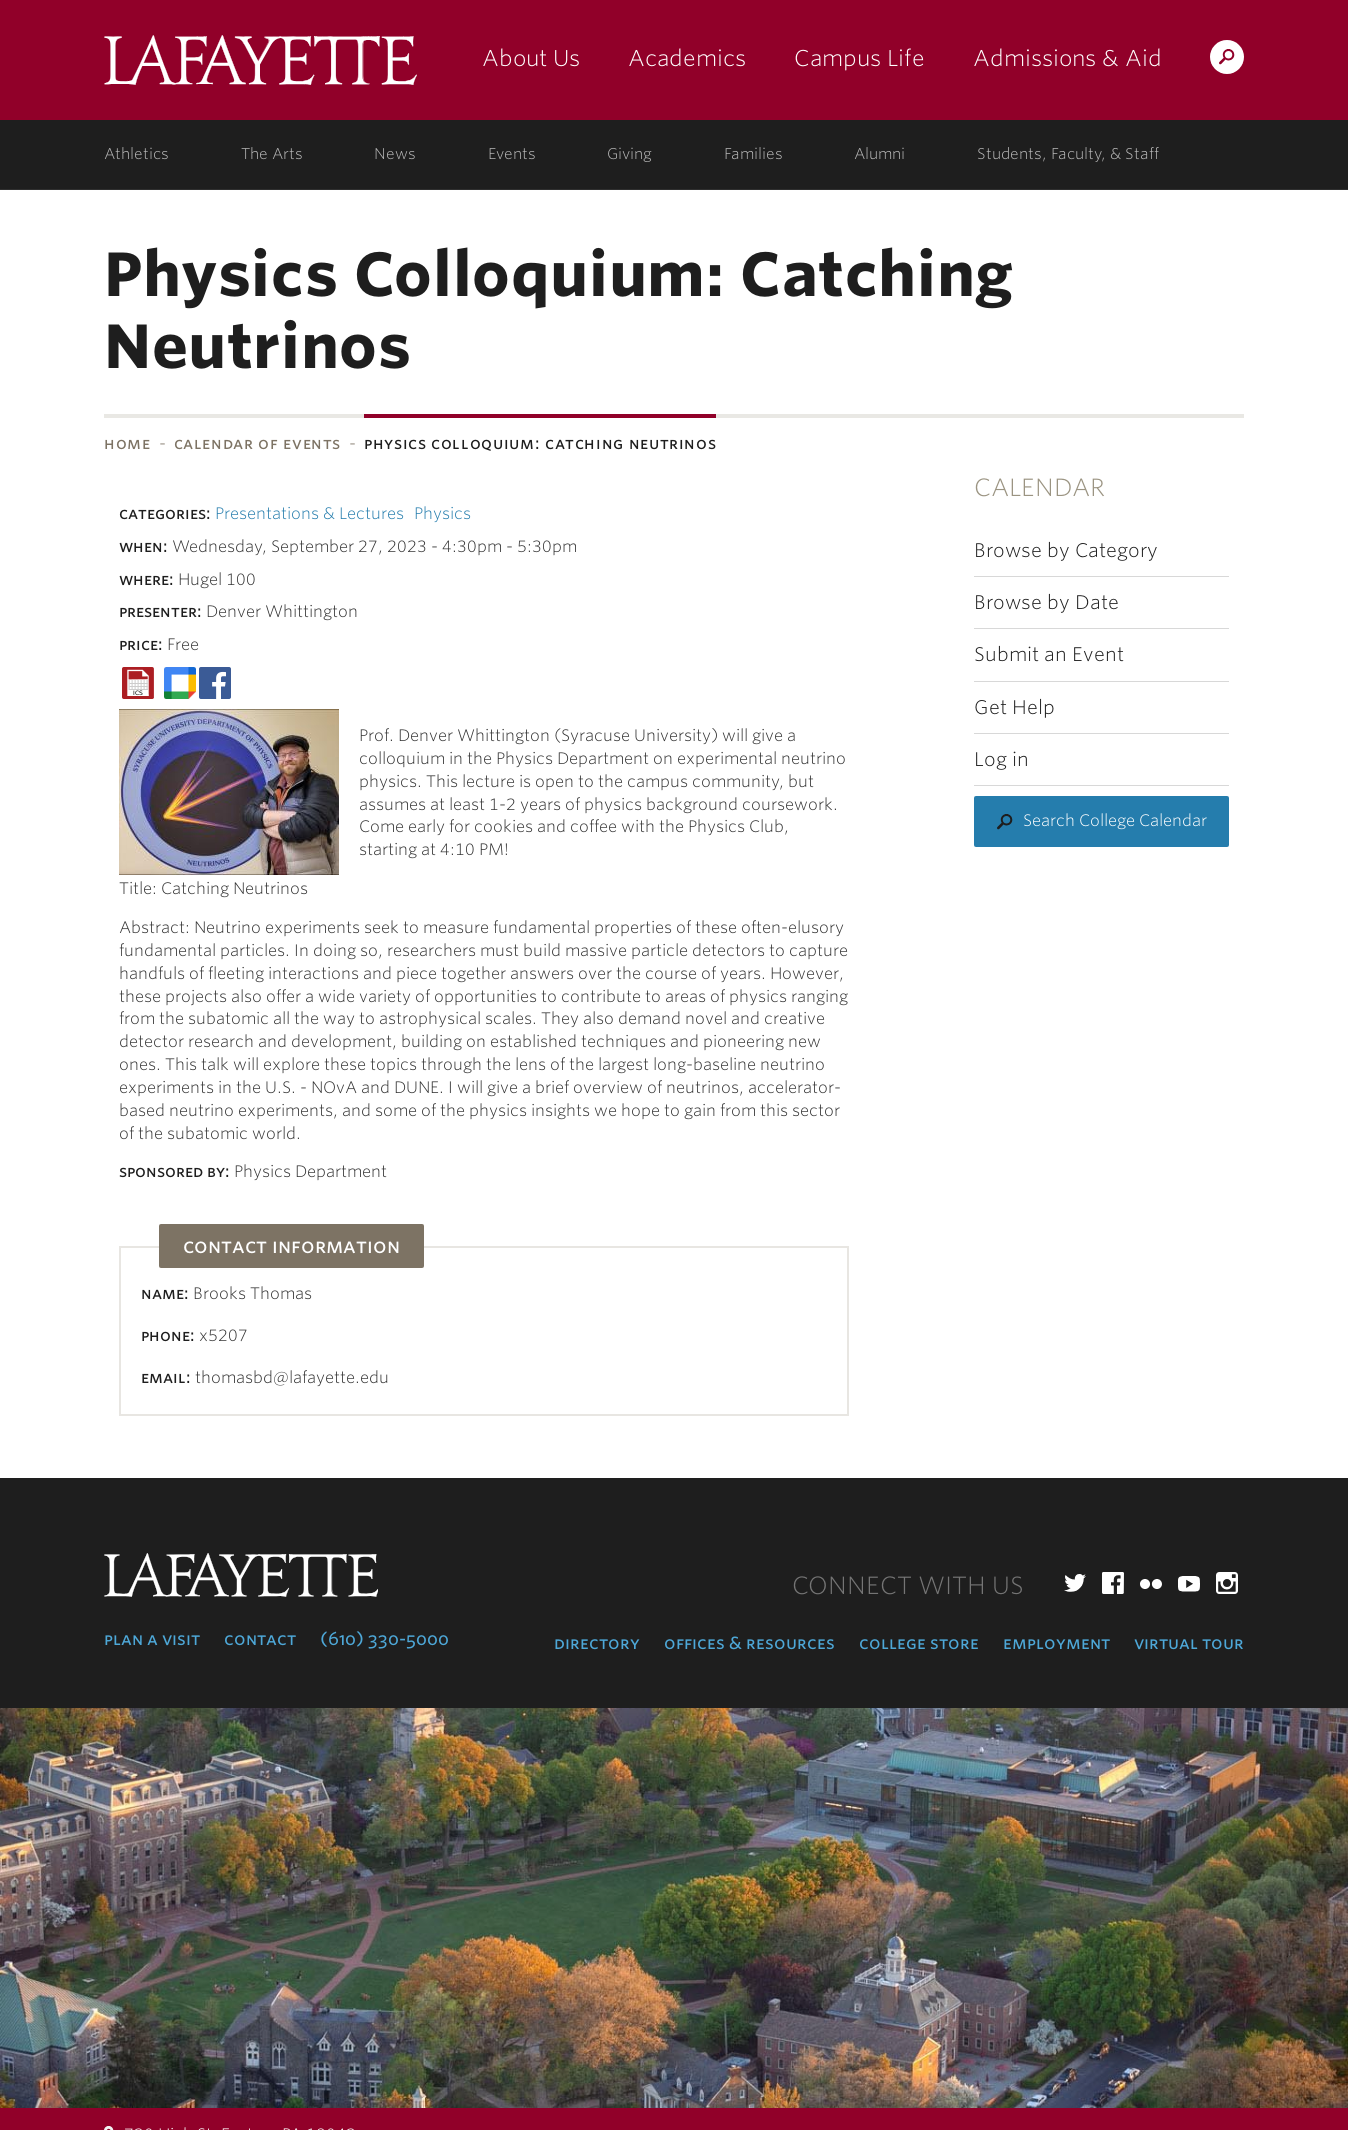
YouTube (1189, 1583)
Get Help (1014, 707)
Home (127, 443)
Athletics (136, 154)
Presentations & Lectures (309, 513)
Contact (260, 1639)
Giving (629, 154)
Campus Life (859, 58)
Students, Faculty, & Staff (1068, 154)
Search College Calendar (1115, 820)
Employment (1056, 1643)
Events (512, 154)
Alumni (879, 154)
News (395, 154)
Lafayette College (260, 67)
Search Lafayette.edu (1227, 60)
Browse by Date (1046, 602)
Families (753, 154)
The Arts (272, 154)
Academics (687, 58)
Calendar (1039, 487)
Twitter (1075, 1583)
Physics (442, 513)
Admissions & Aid (1067, 58)
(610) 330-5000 (384, 1639)
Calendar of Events (258, 443)
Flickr (1151, 1583)
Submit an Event (1049, 654)
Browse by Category (1066, 550)
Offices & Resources (749, 1643)
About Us (531, 58)
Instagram (1227, 1583)
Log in (1001, 759)
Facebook (1113, 1583)
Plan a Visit (152, 1639)
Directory (597, 1643)
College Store (919, 1643)
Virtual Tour (1189, 1643)
